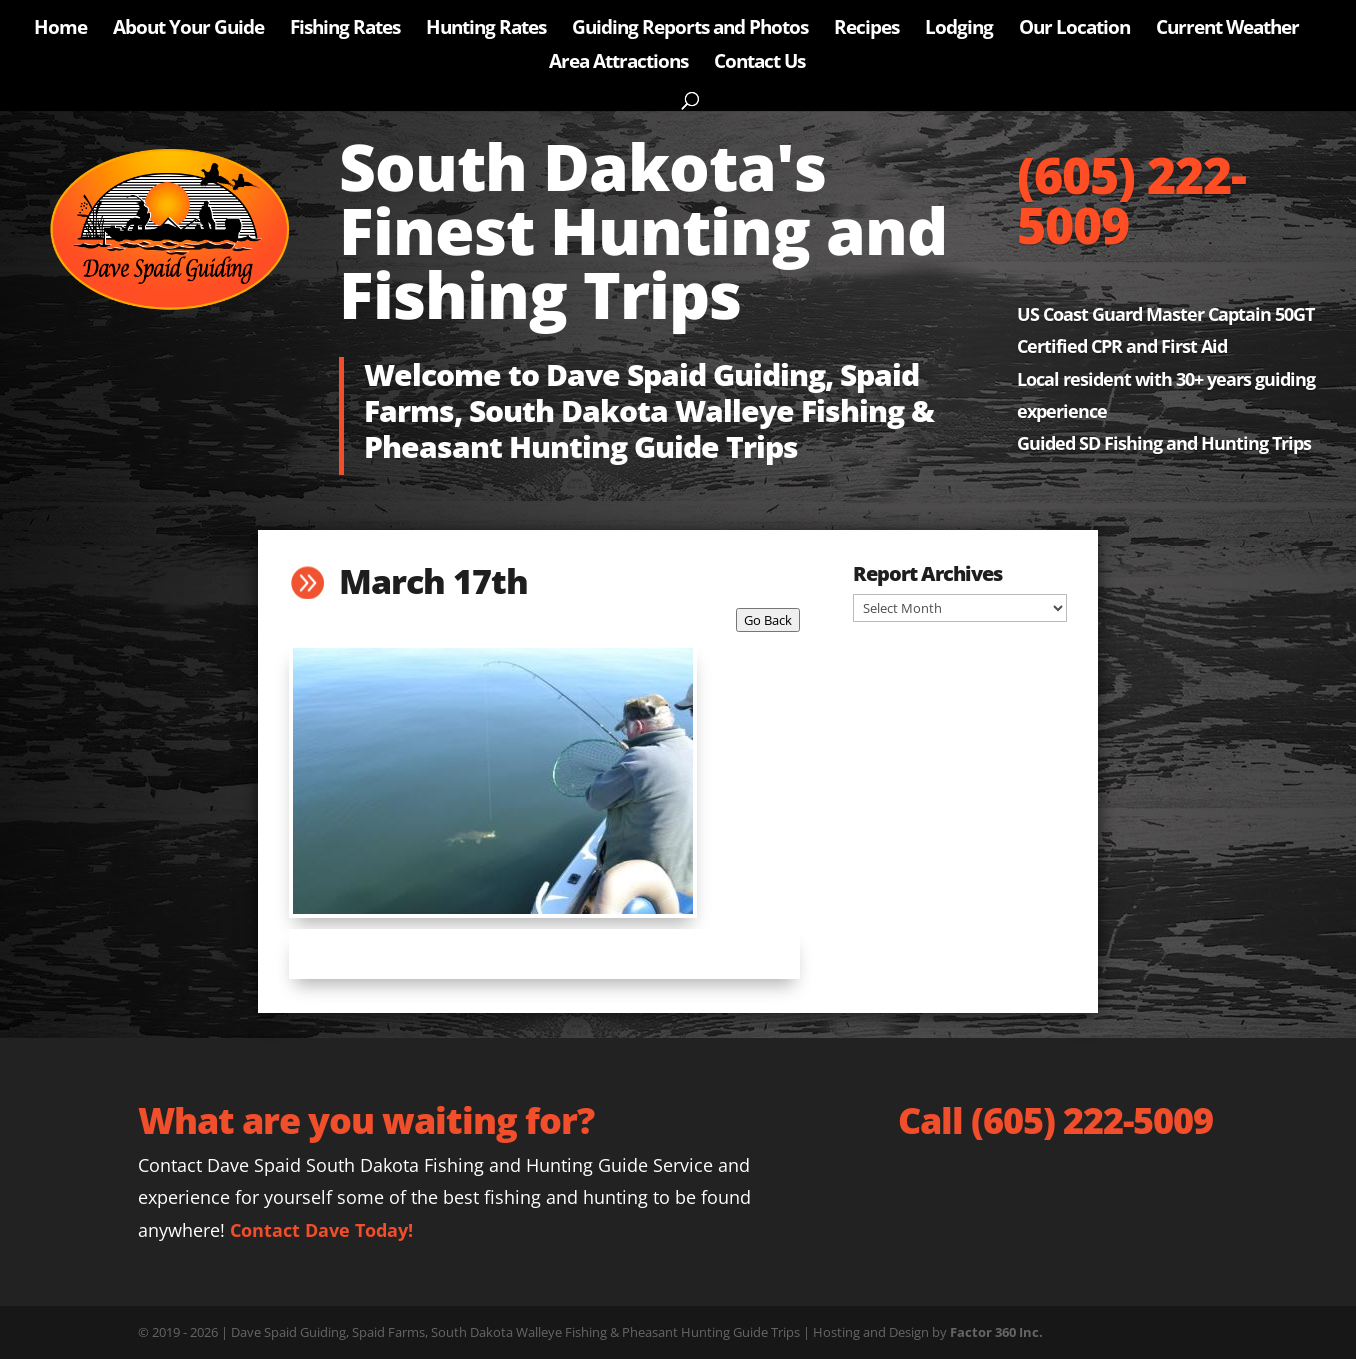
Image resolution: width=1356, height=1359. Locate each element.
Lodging (959, 30)
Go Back (768, 620)
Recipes (866, 30)
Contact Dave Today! (321, 1230)
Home (60, 30)
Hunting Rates (486, 30)
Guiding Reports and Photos (690, 30)
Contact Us (759, 64)
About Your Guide (188, 30)
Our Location (1074, 30)
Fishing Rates (345, 30)
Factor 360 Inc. (996, 1332)
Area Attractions (618, 64)
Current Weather (1227, 30)
